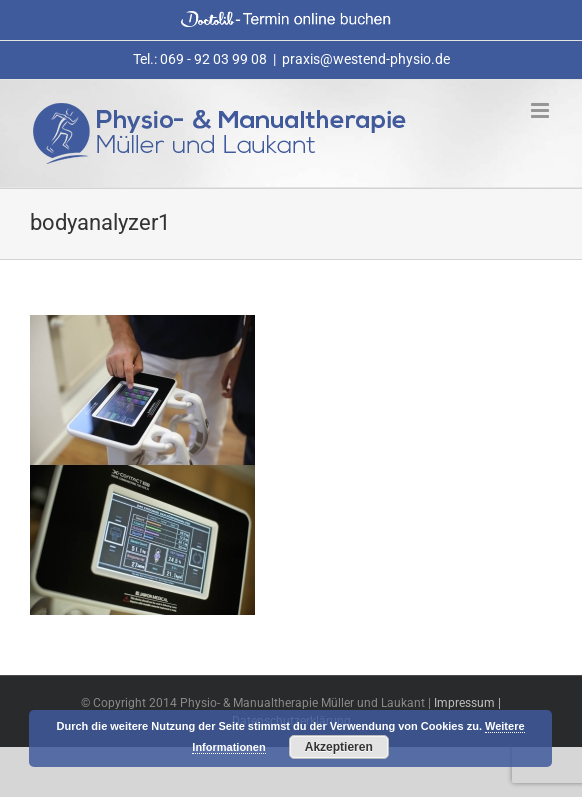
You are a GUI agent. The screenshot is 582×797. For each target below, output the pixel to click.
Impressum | (467, 703)
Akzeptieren (339, 747)
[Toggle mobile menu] (541, 110)
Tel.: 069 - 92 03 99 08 (200, 59)
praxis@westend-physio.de (366, 59)
